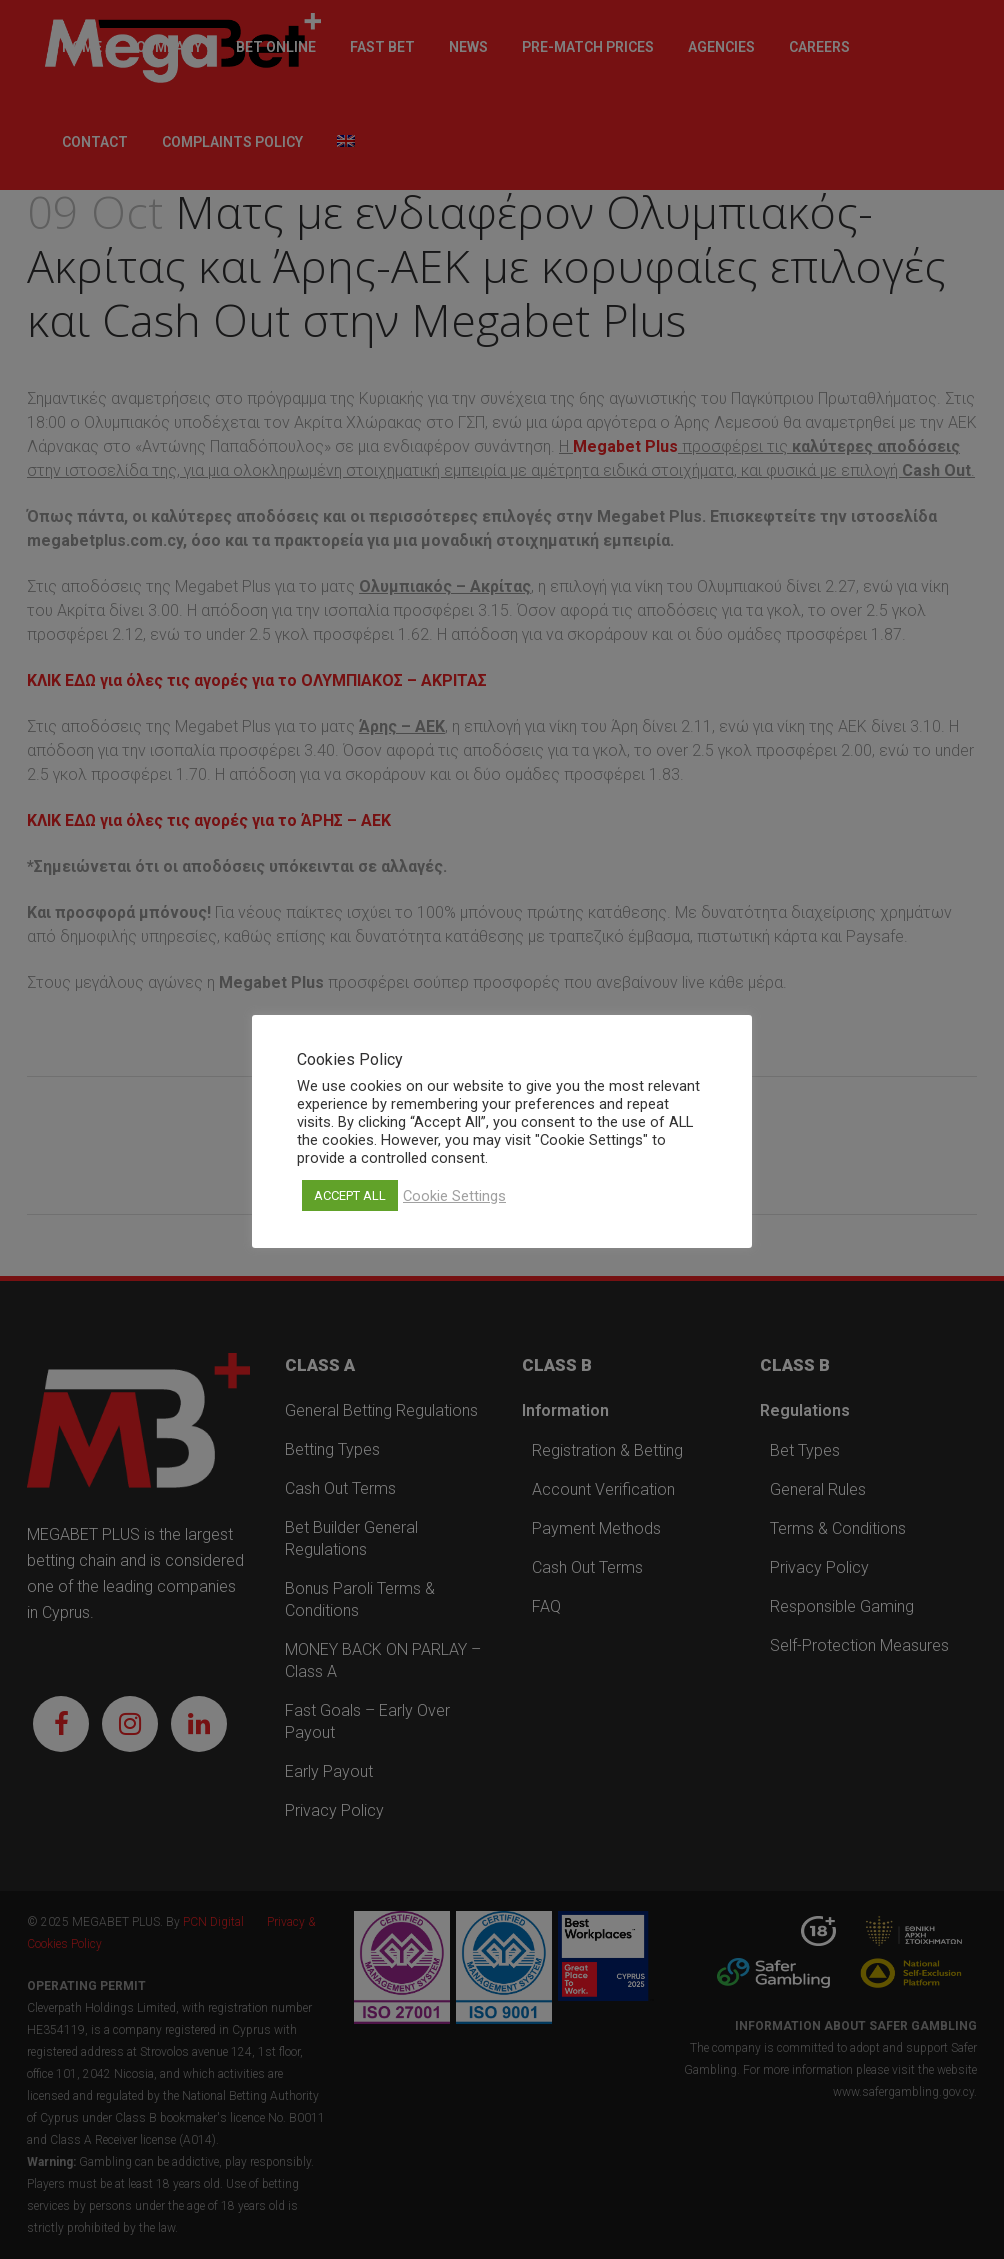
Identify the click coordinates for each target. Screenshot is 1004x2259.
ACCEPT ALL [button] (350, 1195)
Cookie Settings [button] (454, 1196)
